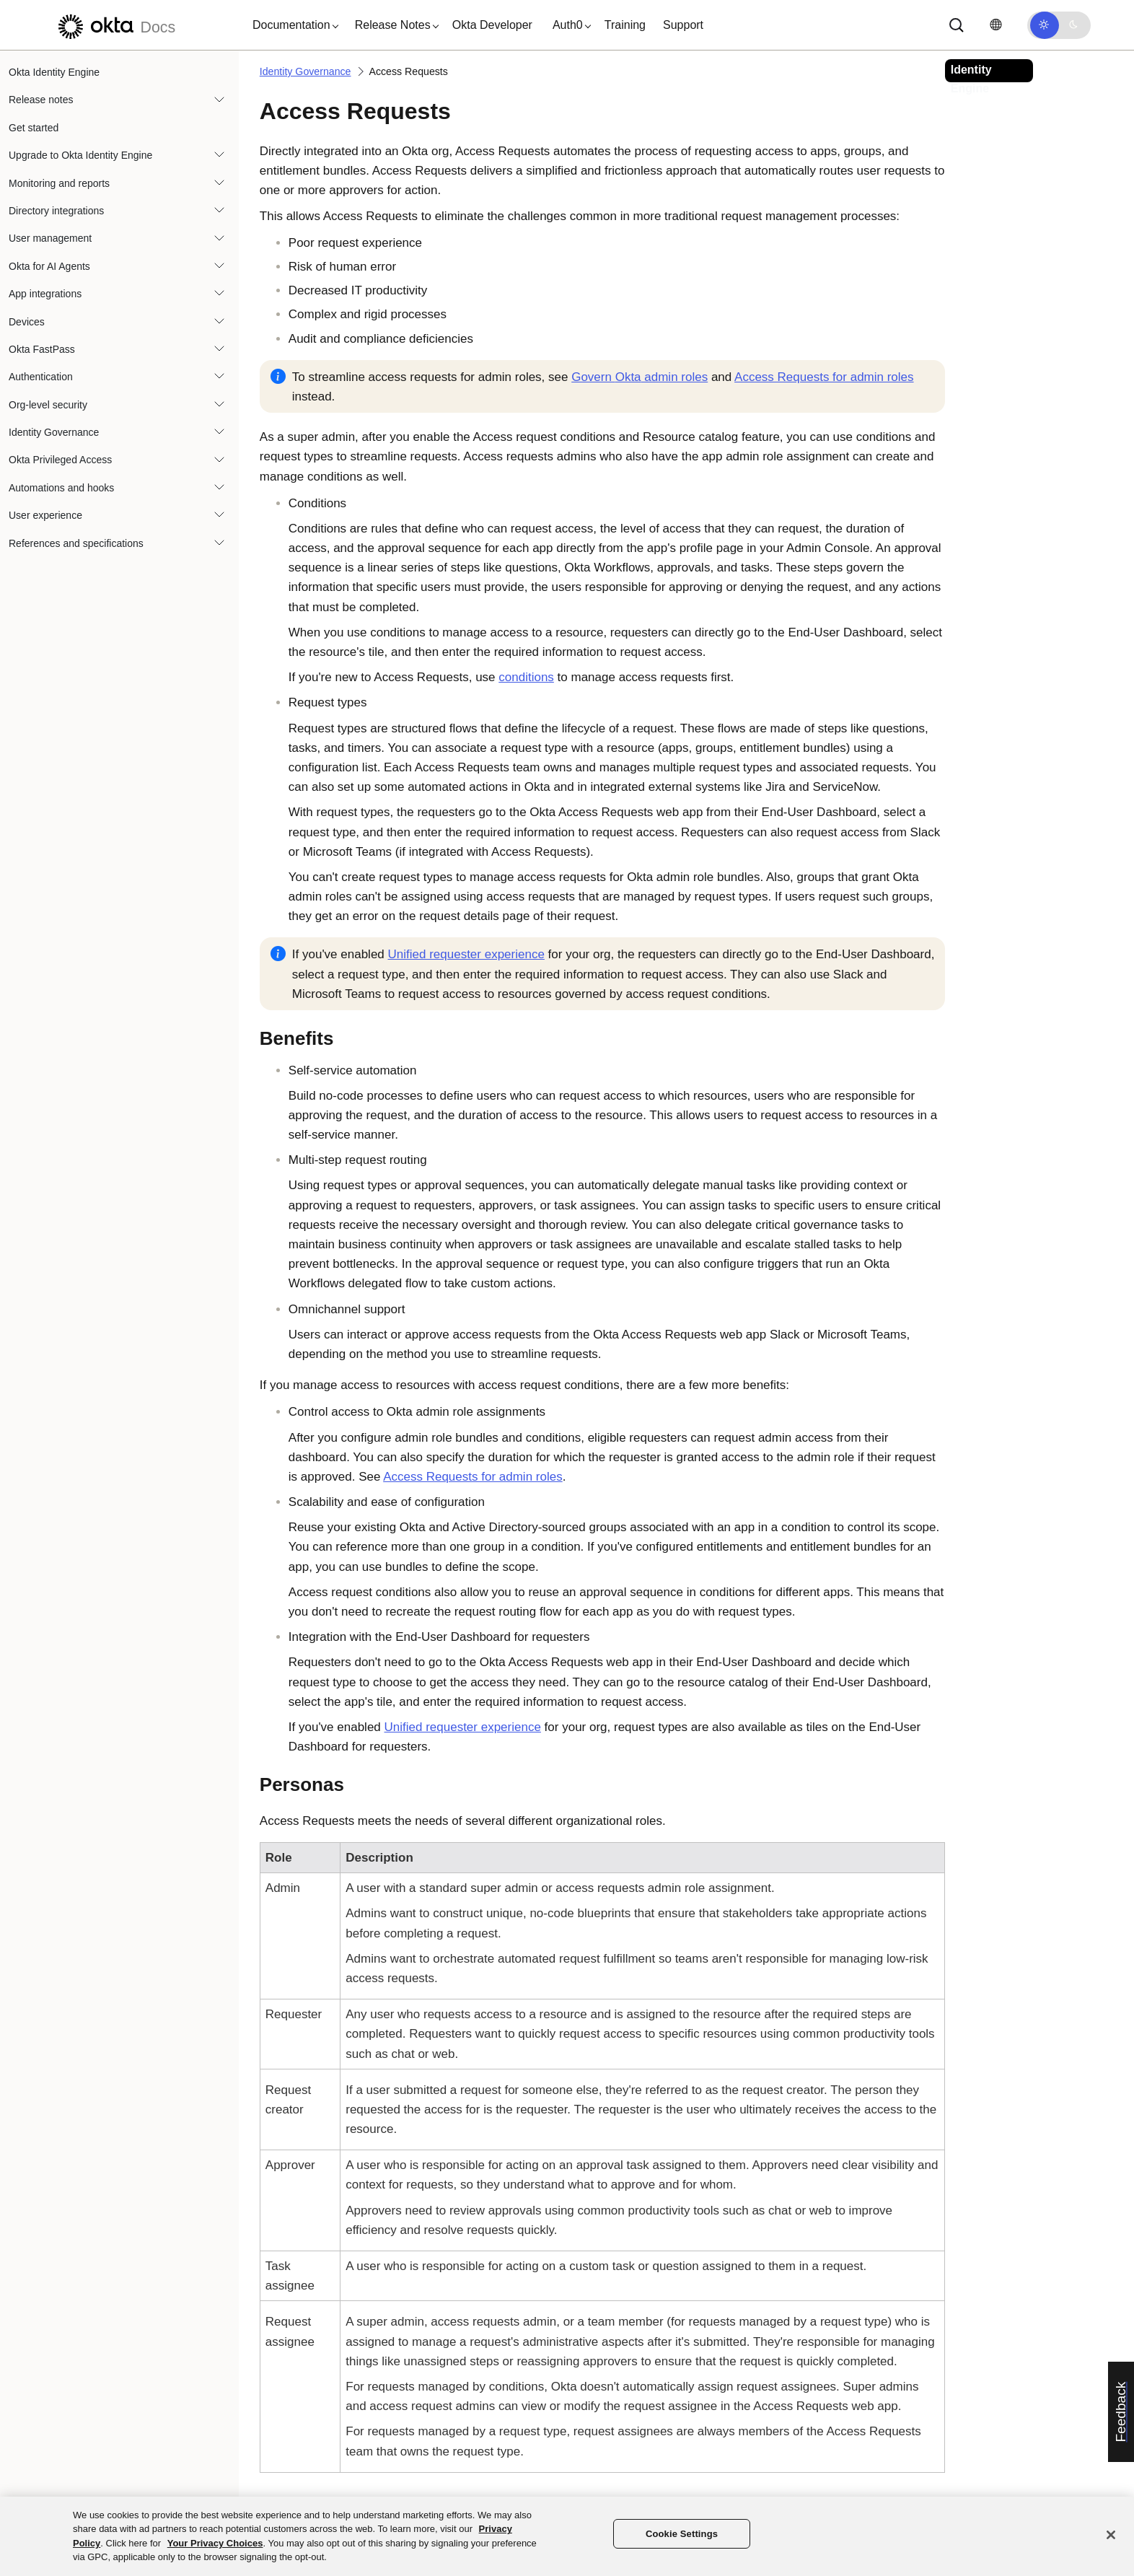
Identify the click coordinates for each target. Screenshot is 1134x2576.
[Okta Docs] (114, 25)
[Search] (956, 25)
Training (625, 25)
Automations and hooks (61, 488)
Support (683, 25)
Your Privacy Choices (215, 2543)
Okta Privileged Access (60, 459)
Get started (33, 127)
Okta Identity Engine (54, 72)
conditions (526, 677)
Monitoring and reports (59, 183)
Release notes (41, 99)
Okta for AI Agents (49, 266)
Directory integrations (56, 210)
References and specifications (76, 543)
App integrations (45, 293)
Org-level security (48, 405)
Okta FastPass (42, 349)
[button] (292, 25)
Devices (27, 322)
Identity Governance (54, 432)
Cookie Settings (682, 2533)
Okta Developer (492, 25)
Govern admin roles (639, 377)
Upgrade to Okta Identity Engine (80, 155)
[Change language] (995, 24)
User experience (45, 515)
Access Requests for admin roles (824, 377)
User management (50, 238)
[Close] (1111, 2535)
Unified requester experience (466, 954)
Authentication (41, 376)
